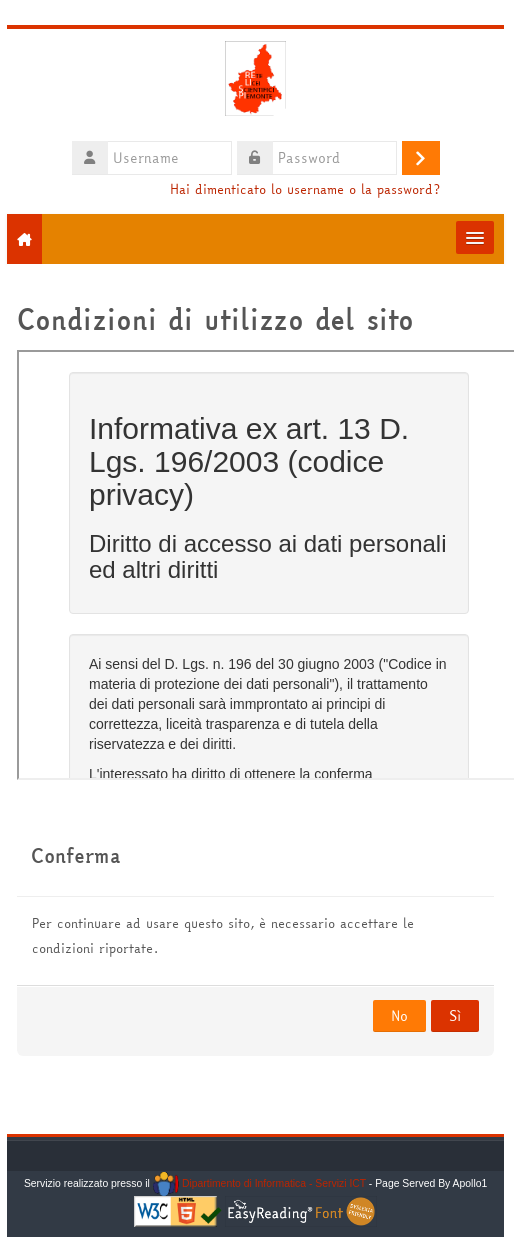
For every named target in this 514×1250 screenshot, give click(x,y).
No (399, 1016)
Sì (455, 1016)
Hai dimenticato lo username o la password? (304, 189)
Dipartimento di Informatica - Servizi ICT (258, 1183)
